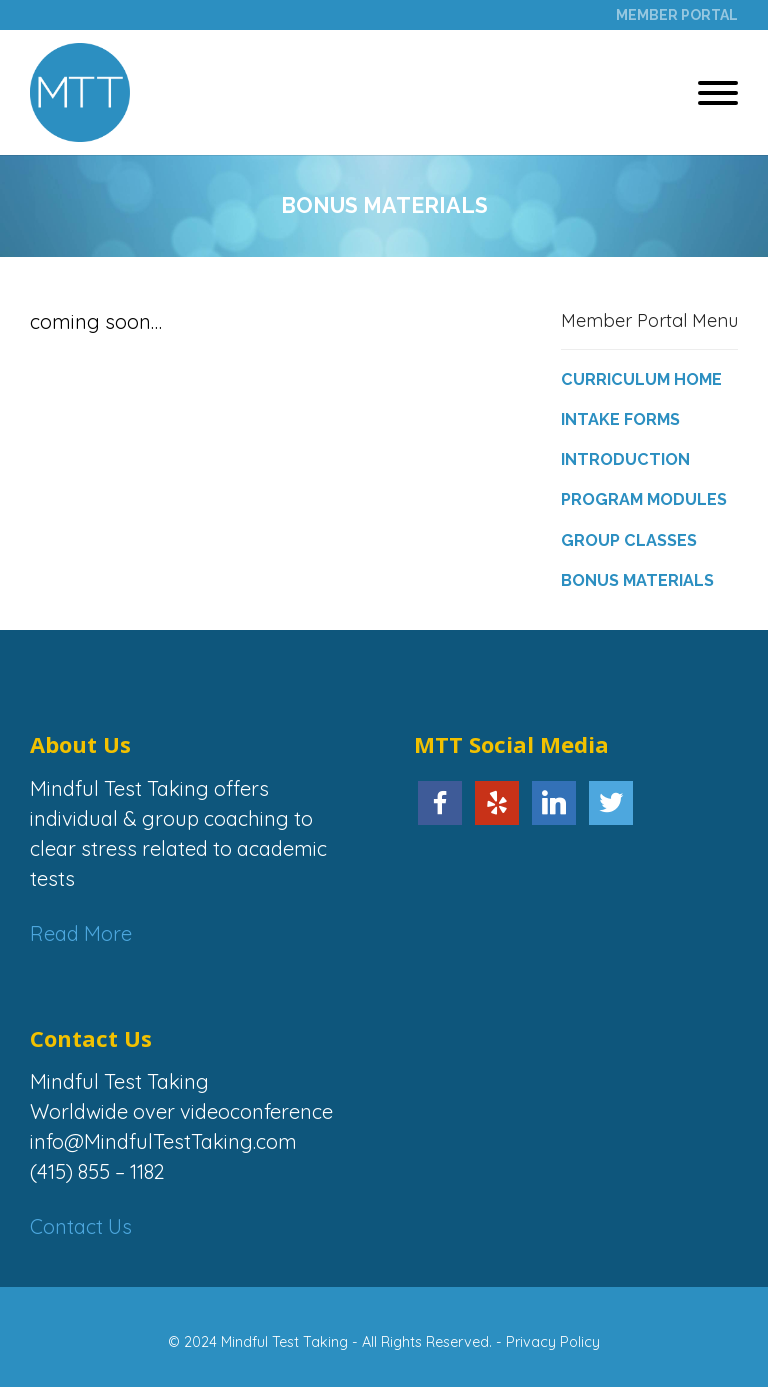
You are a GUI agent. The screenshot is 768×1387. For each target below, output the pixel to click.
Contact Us (81, 1226)
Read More (81, 933)
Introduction (625, 459)
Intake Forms (620, 419)
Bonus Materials (637, 580)
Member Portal (677, 15)
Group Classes (629, 540)
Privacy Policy (553, 1342)
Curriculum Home (641, 379)
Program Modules (644, 499)
